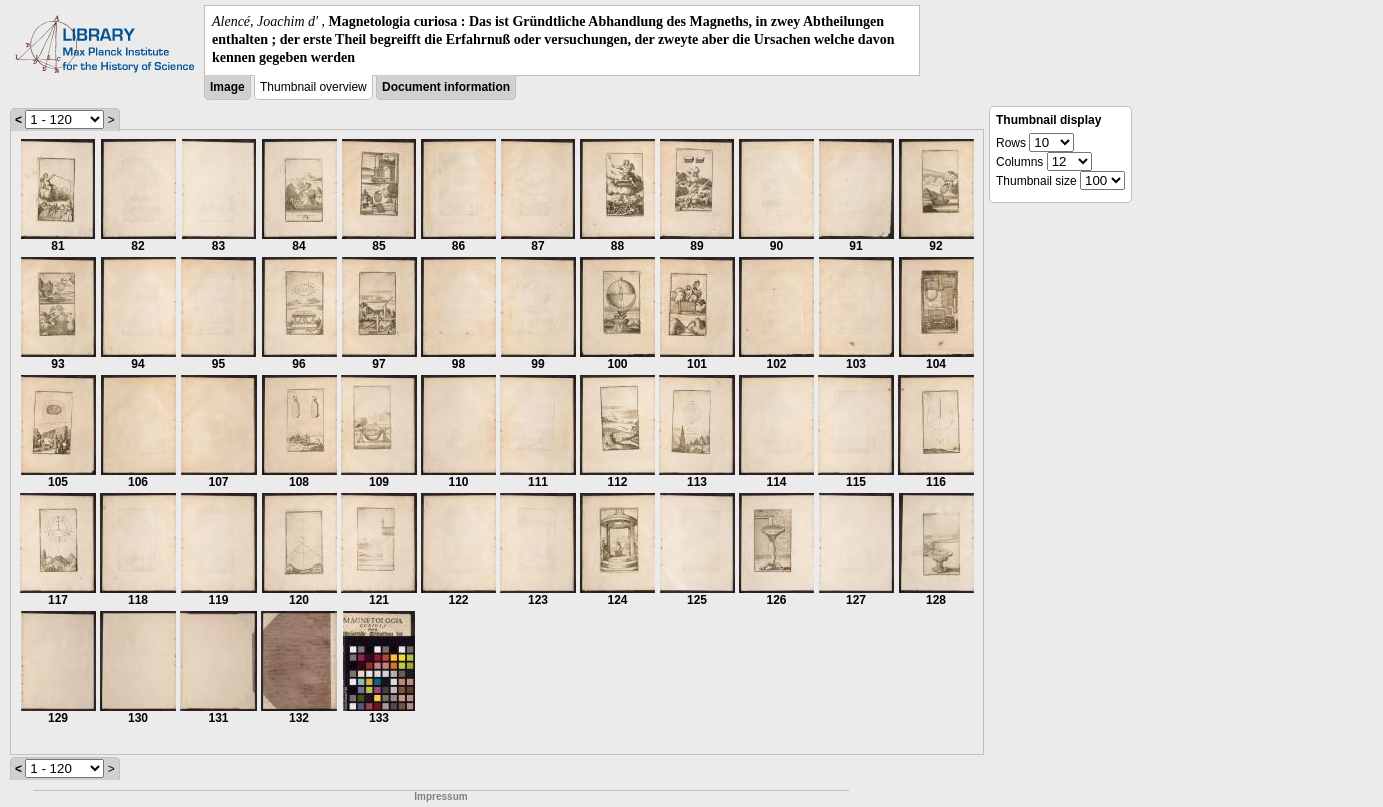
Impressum (440, 796)
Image (227, 87)
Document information (446, 87)
